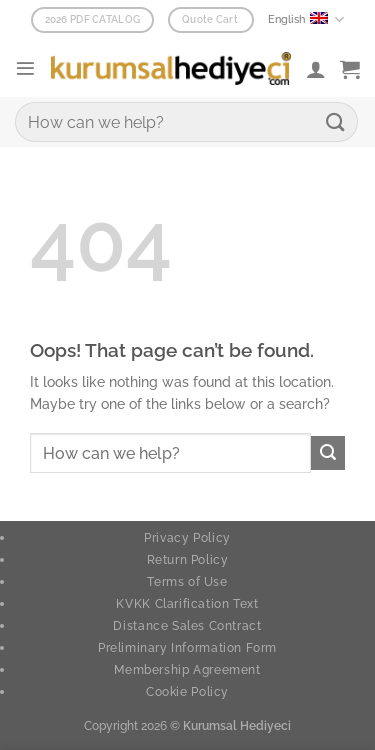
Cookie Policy (187, 691)
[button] (25, 68)
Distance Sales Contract (187, 625)
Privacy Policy (187, 537)
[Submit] (336, 121)
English (306, 19)
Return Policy (188, 559)
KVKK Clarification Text (187, 603)
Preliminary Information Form (187, 647)
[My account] (316, 69)
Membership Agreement (187, 669)
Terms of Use (187, 581)
